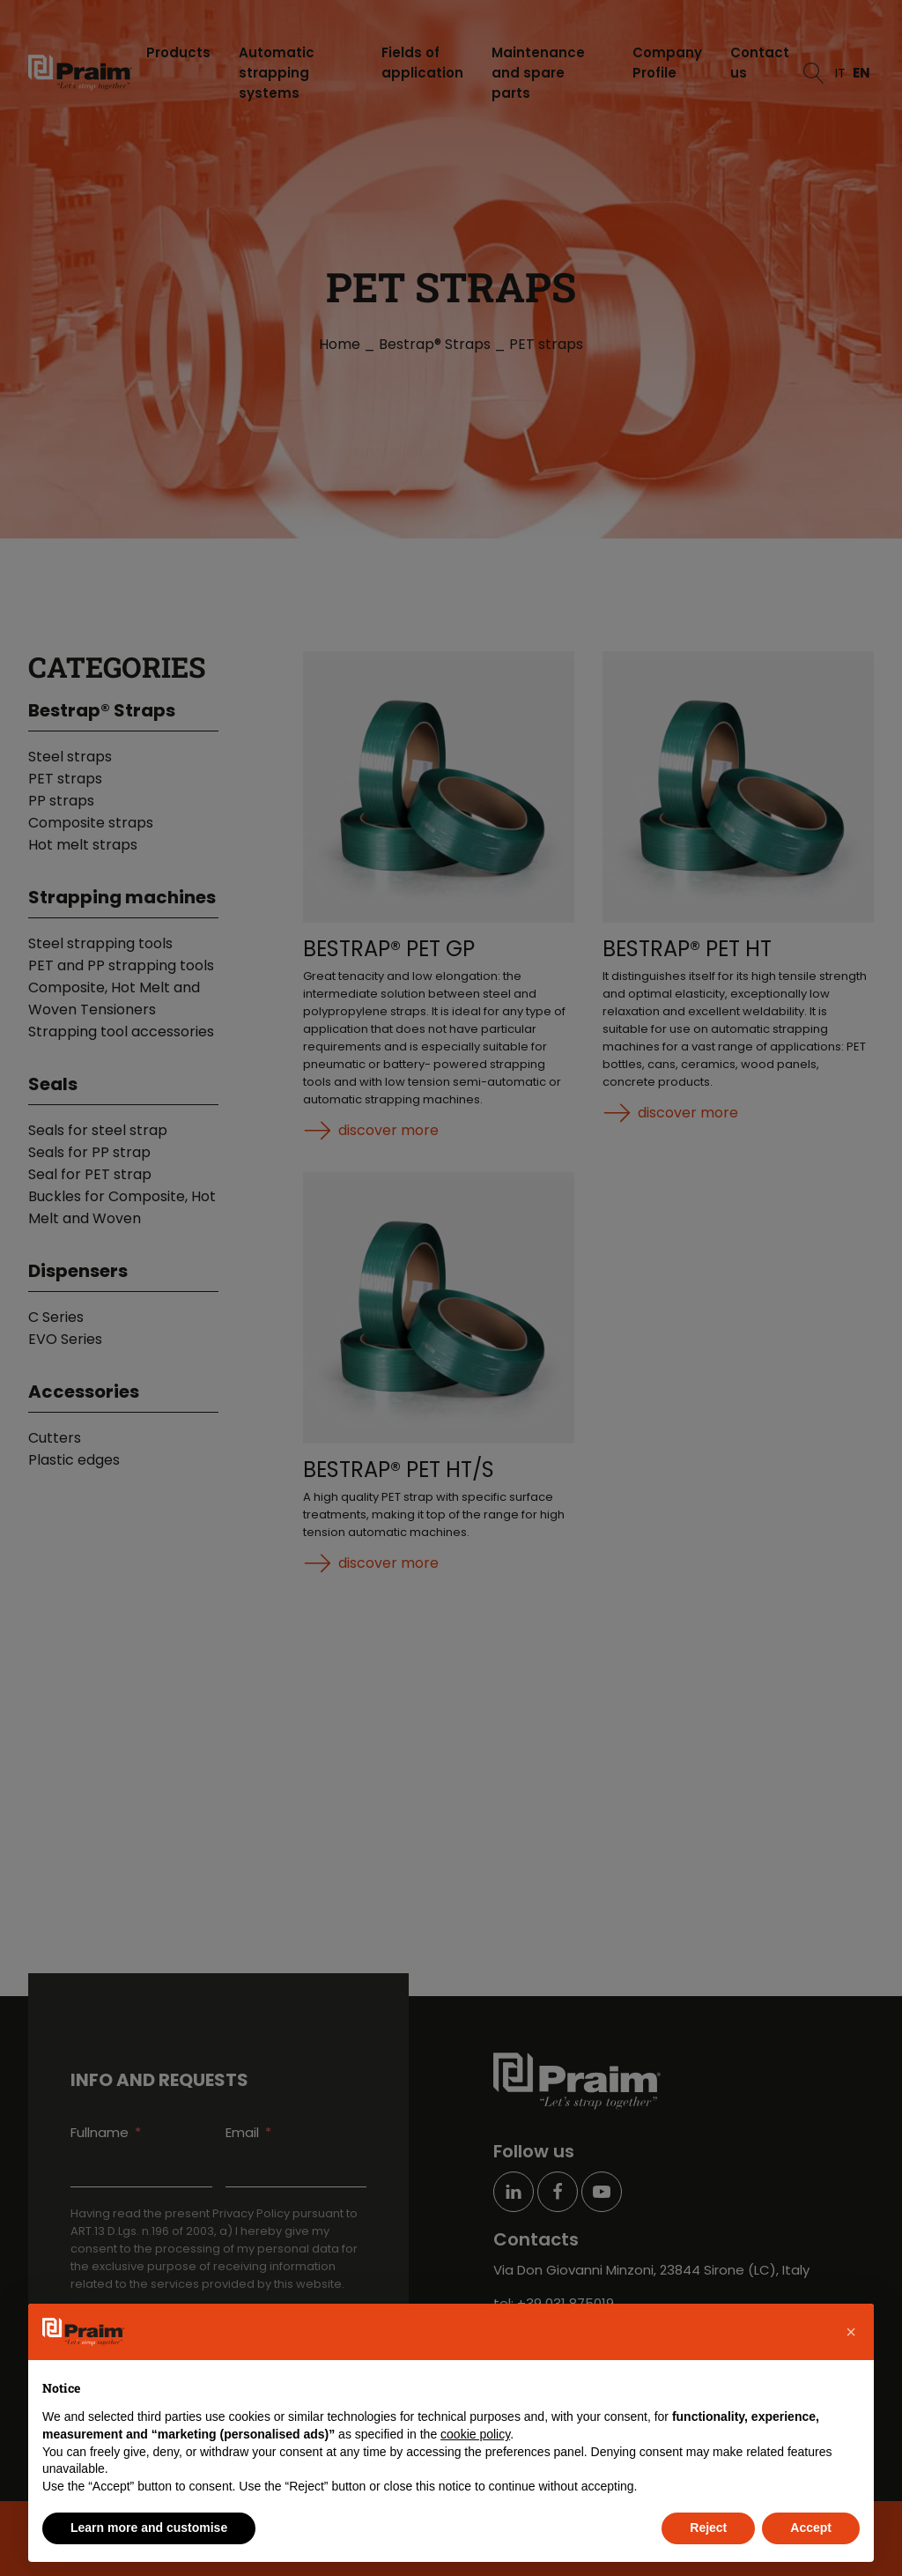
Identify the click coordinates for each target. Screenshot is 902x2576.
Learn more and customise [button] (148, 2527)
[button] (851, 2332)
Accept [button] (811, 2527)
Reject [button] (708, 2527)
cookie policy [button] (475, 2434)
